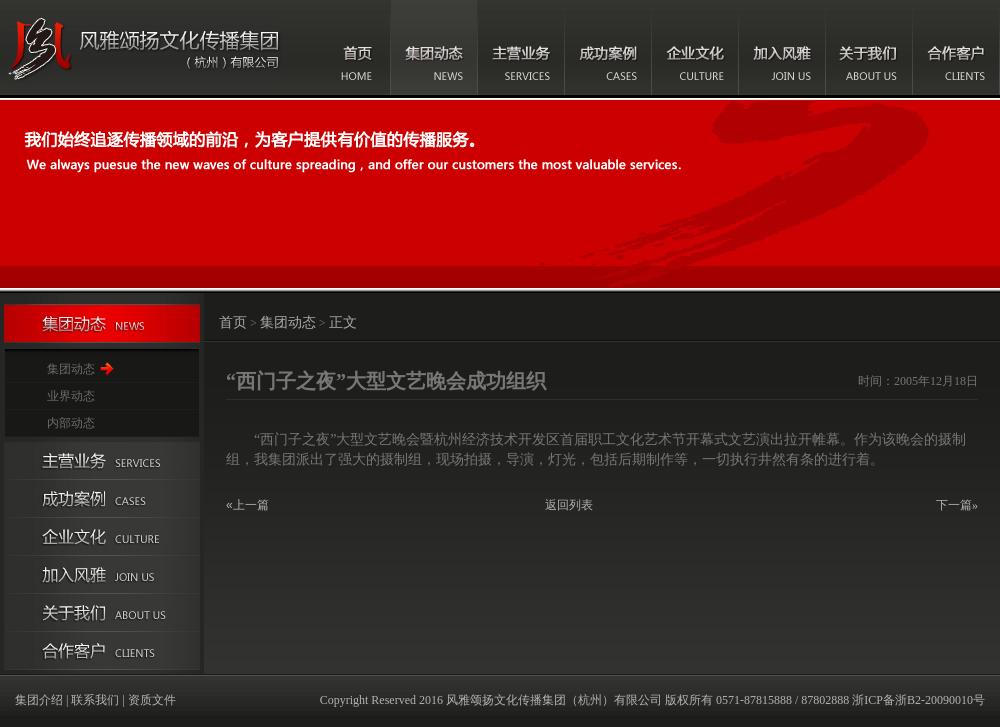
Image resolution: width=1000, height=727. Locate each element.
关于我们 (869, 47)
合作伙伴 (102, 651)
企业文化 (695, 47)
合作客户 (956, 47)
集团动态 (434, 47)
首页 (358, 47)
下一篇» (957, 505)
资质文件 (152, 700)
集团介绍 (39, 700)
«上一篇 (247, 505)
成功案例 (608, 47)
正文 (343, 322)
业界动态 (71, 396)
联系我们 (95, 700)
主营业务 (521, 47)
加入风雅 (782, 47)
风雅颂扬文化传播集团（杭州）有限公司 (554, 700)
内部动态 (71, 423)
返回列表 (569, 505)
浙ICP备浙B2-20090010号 (918, 700)
